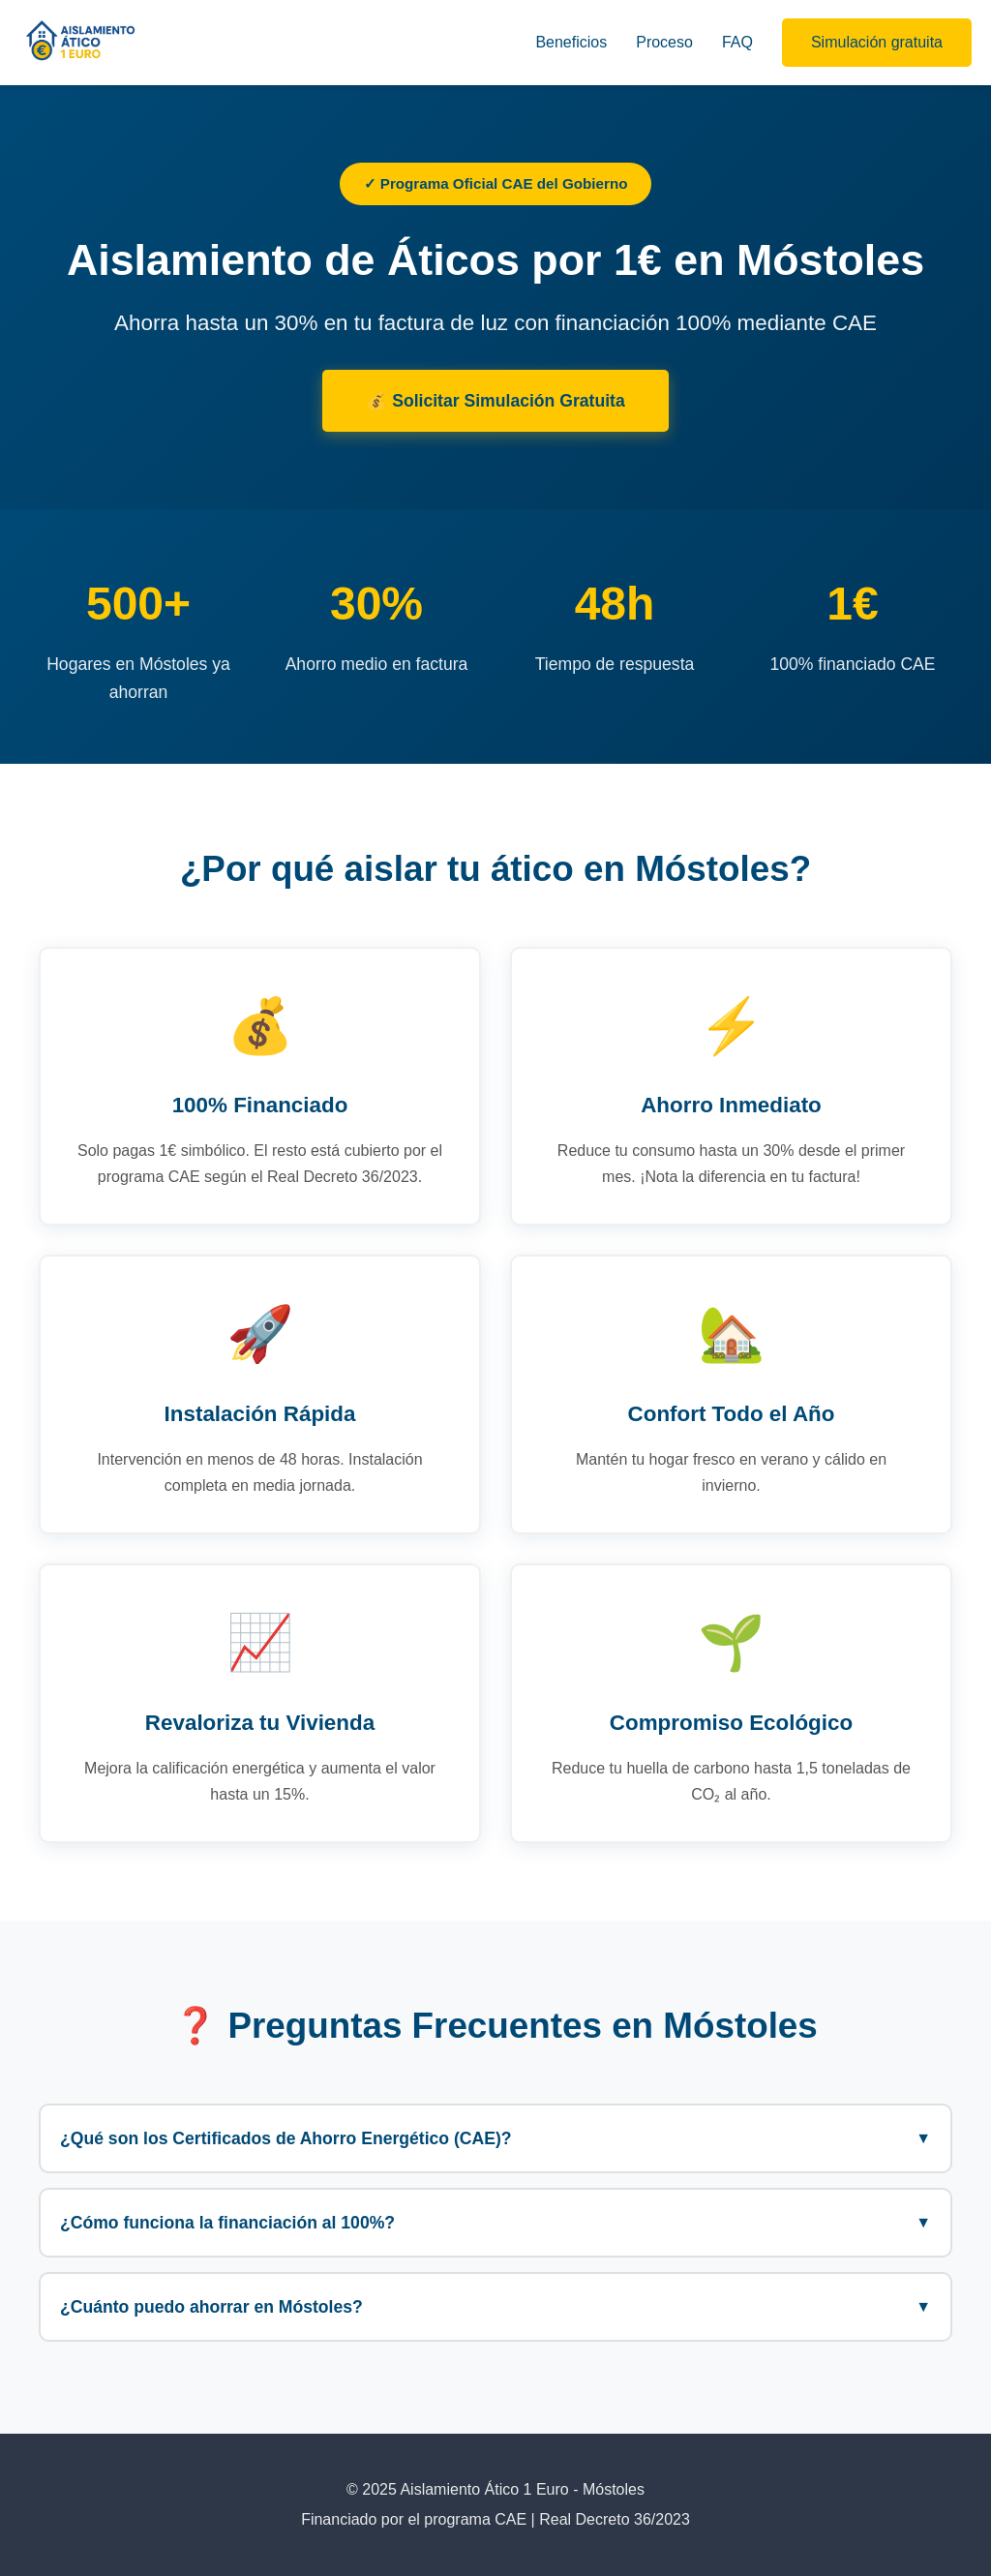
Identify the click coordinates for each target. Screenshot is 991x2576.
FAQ (737, 42)
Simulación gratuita (877, 42)
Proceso (664, 42)
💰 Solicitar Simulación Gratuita (495, 400)
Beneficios (571, 42)
